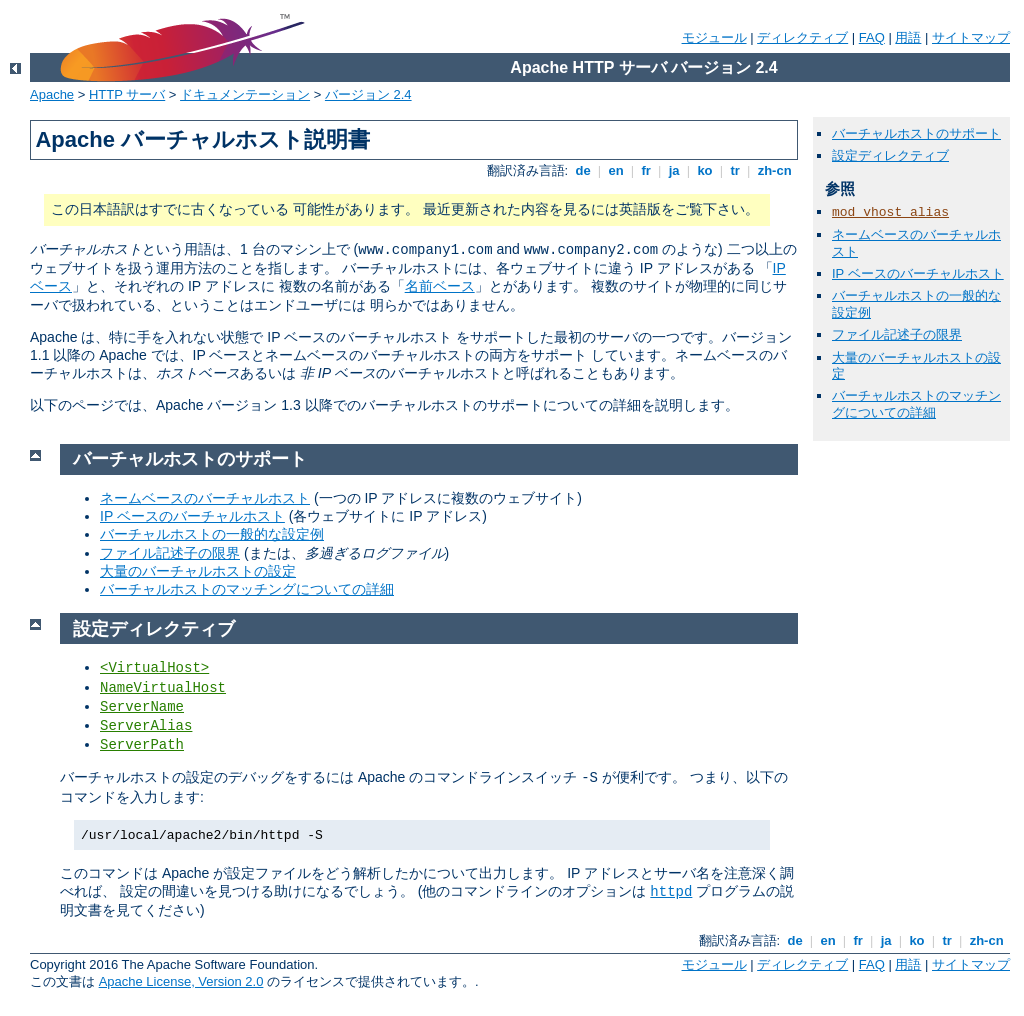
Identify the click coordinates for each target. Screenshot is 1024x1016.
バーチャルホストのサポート (916, 133)
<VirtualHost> (154, 668)
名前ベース (440, 286)
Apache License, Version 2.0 (181, 981)
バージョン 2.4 (368, 94)
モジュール (714, 37)
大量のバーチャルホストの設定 (198, 571)
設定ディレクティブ (890, 155)
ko (705, 170)
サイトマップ (971, 37)
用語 (908, 37)
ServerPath (142, 745)
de (583, 170)
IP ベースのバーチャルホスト (918, 273)
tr (735, 170)
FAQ (872, 37)
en (616, 170)
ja (674, 170)
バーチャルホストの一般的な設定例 (212, 534)
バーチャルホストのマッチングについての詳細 (916, 404)
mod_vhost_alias (890, 212)
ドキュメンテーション (245, 94)
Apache (52, 94)
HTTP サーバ (127, 94)
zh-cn (774, 170)
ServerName (142, 707)
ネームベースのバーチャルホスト (205, 498)
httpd (671, 892)
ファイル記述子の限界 (897, 334)
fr (646, 170)
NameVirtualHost (163, 688)
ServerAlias (146, 726)
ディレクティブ (802, 37)
